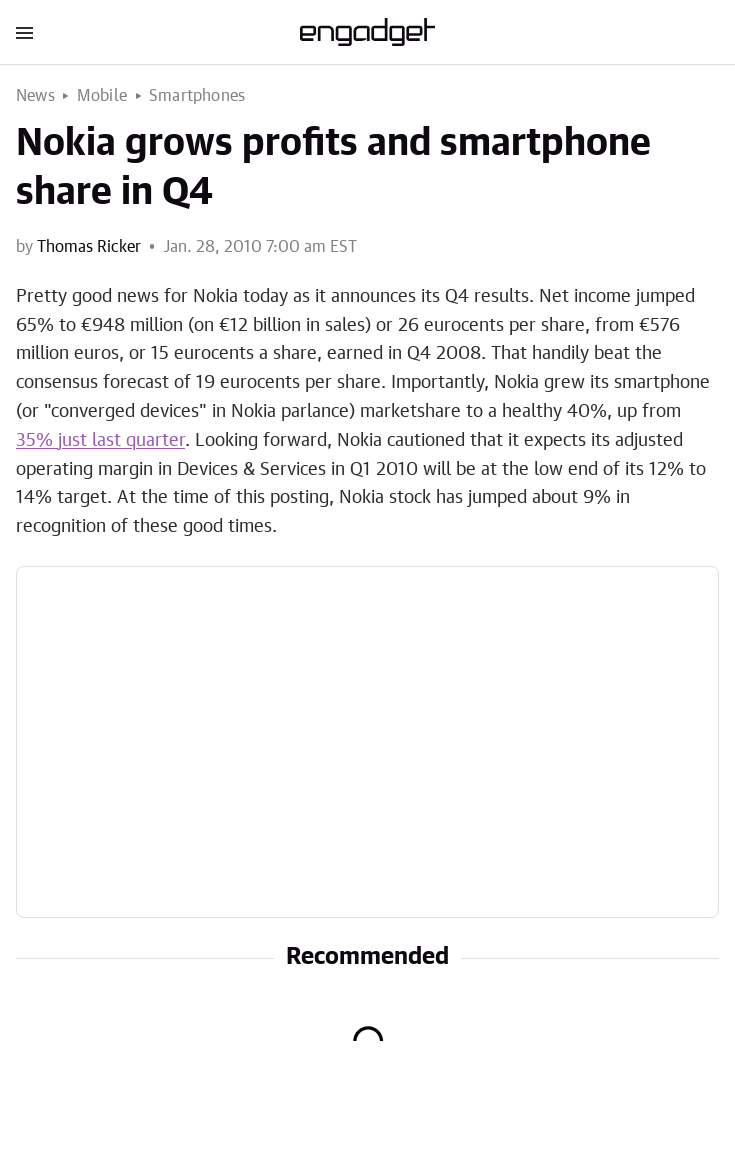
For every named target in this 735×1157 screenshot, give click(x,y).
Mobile (102, 96)
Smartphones (197, 96)
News (35, 96)
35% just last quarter (100, 441)
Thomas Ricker (89, 247)
